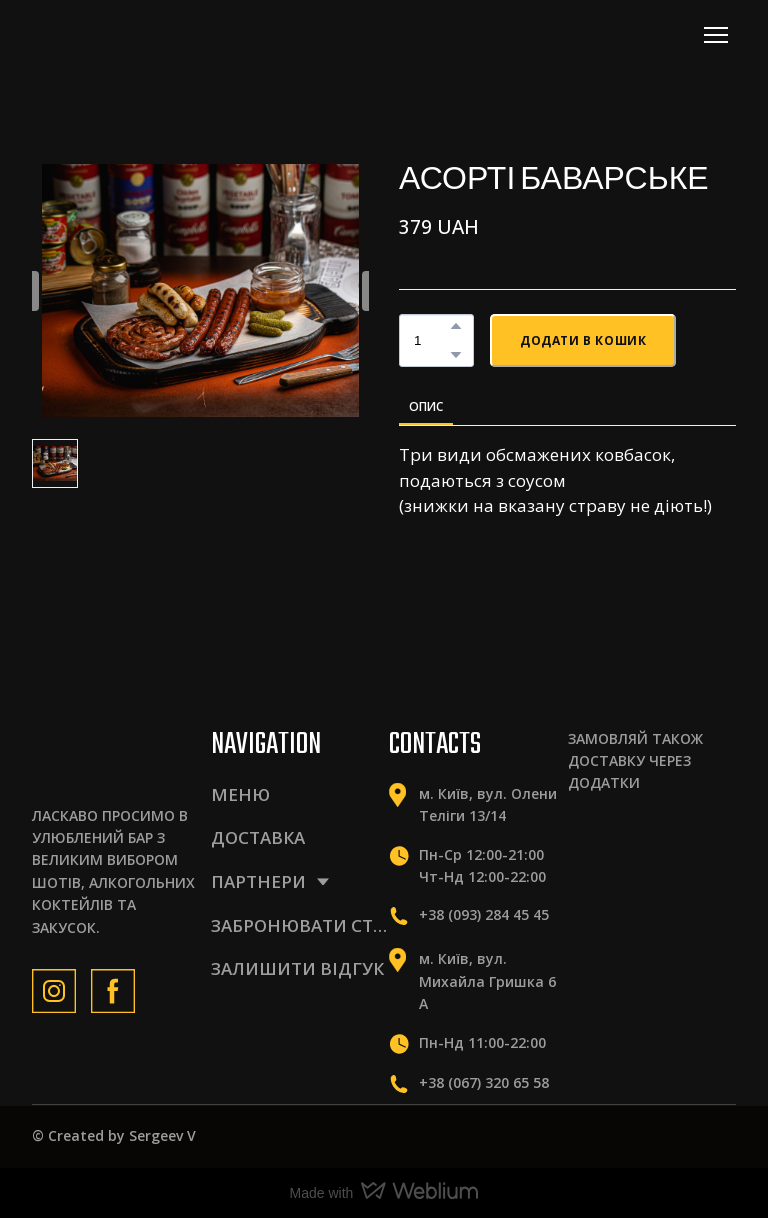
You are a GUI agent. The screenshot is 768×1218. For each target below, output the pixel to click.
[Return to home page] (120, 34)
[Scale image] (602, 839)
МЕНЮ (240, 794)
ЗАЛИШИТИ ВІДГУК (297, 968)
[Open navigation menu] (716, 35)
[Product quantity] (431, 340)
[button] (456, 326)
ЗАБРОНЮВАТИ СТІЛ (300, 925)
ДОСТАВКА (258, 837)
